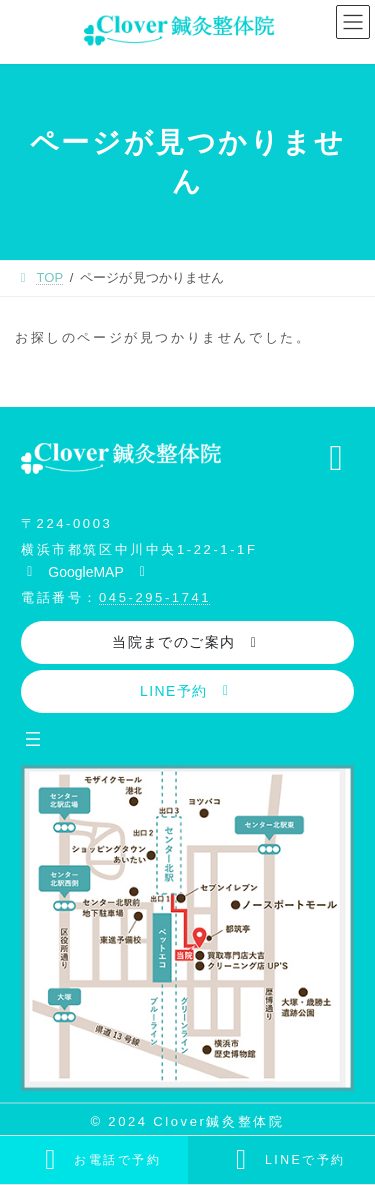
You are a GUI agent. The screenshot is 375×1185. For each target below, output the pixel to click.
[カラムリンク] (94, 1160)
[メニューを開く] (33, 739)
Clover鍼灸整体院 (218, 1121)
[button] (86, 571)
